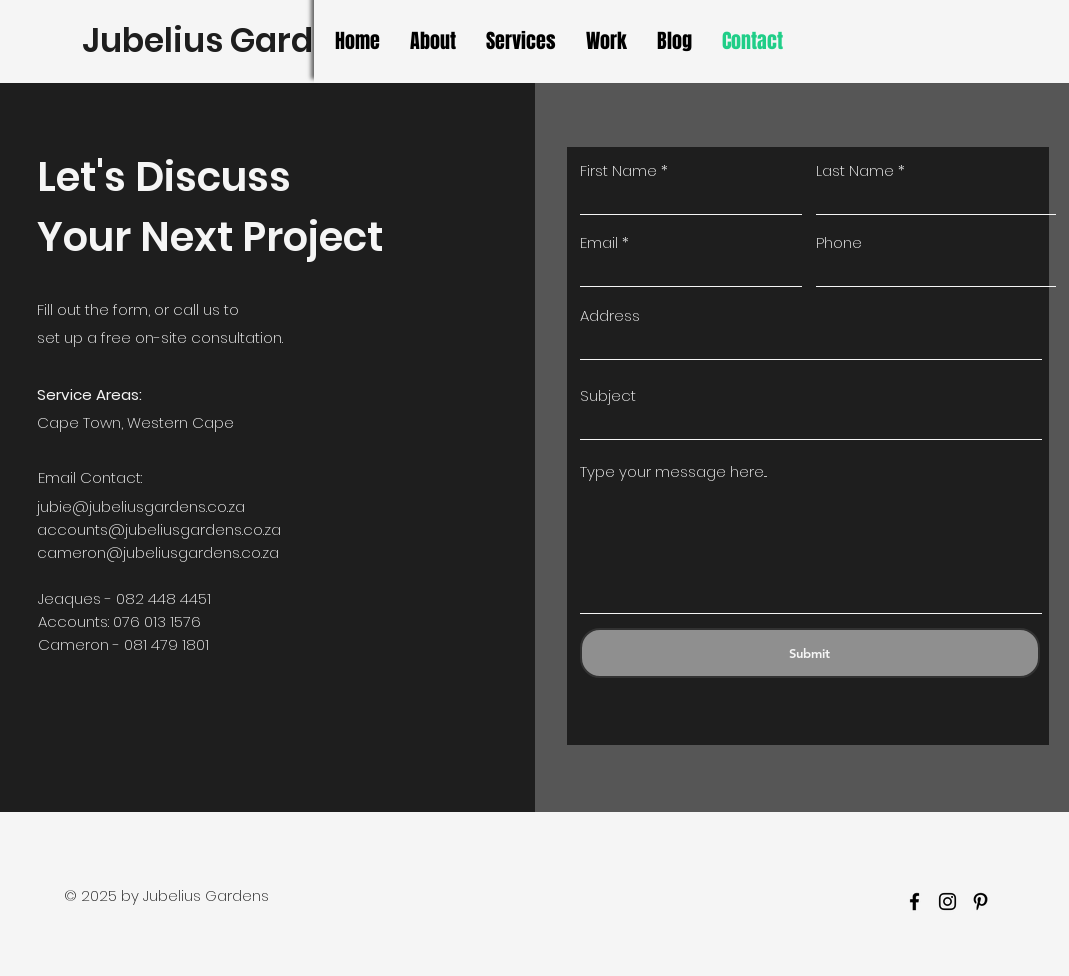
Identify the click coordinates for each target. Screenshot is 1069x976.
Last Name (855, 170)
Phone (839, 242)
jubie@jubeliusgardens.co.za (141, 506)
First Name (618, 170)
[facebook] (914, 901)
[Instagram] (947, 901)
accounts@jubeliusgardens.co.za (159, 529)
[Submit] (810, 653)
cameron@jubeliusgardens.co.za (158, 552)
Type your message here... (673, 471)
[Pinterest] (980, 901)
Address (610, 315)
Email (599, 242)
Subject (608, 395)
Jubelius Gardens (227, 40)
